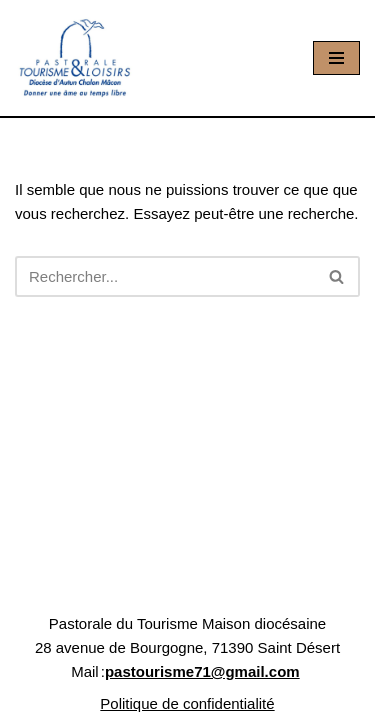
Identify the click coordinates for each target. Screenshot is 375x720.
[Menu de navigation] (336, 58)
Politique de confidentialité (187, 703)
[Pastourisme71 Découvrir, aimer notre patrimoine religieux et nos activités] (75, 58)
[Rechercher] (165, 276)
